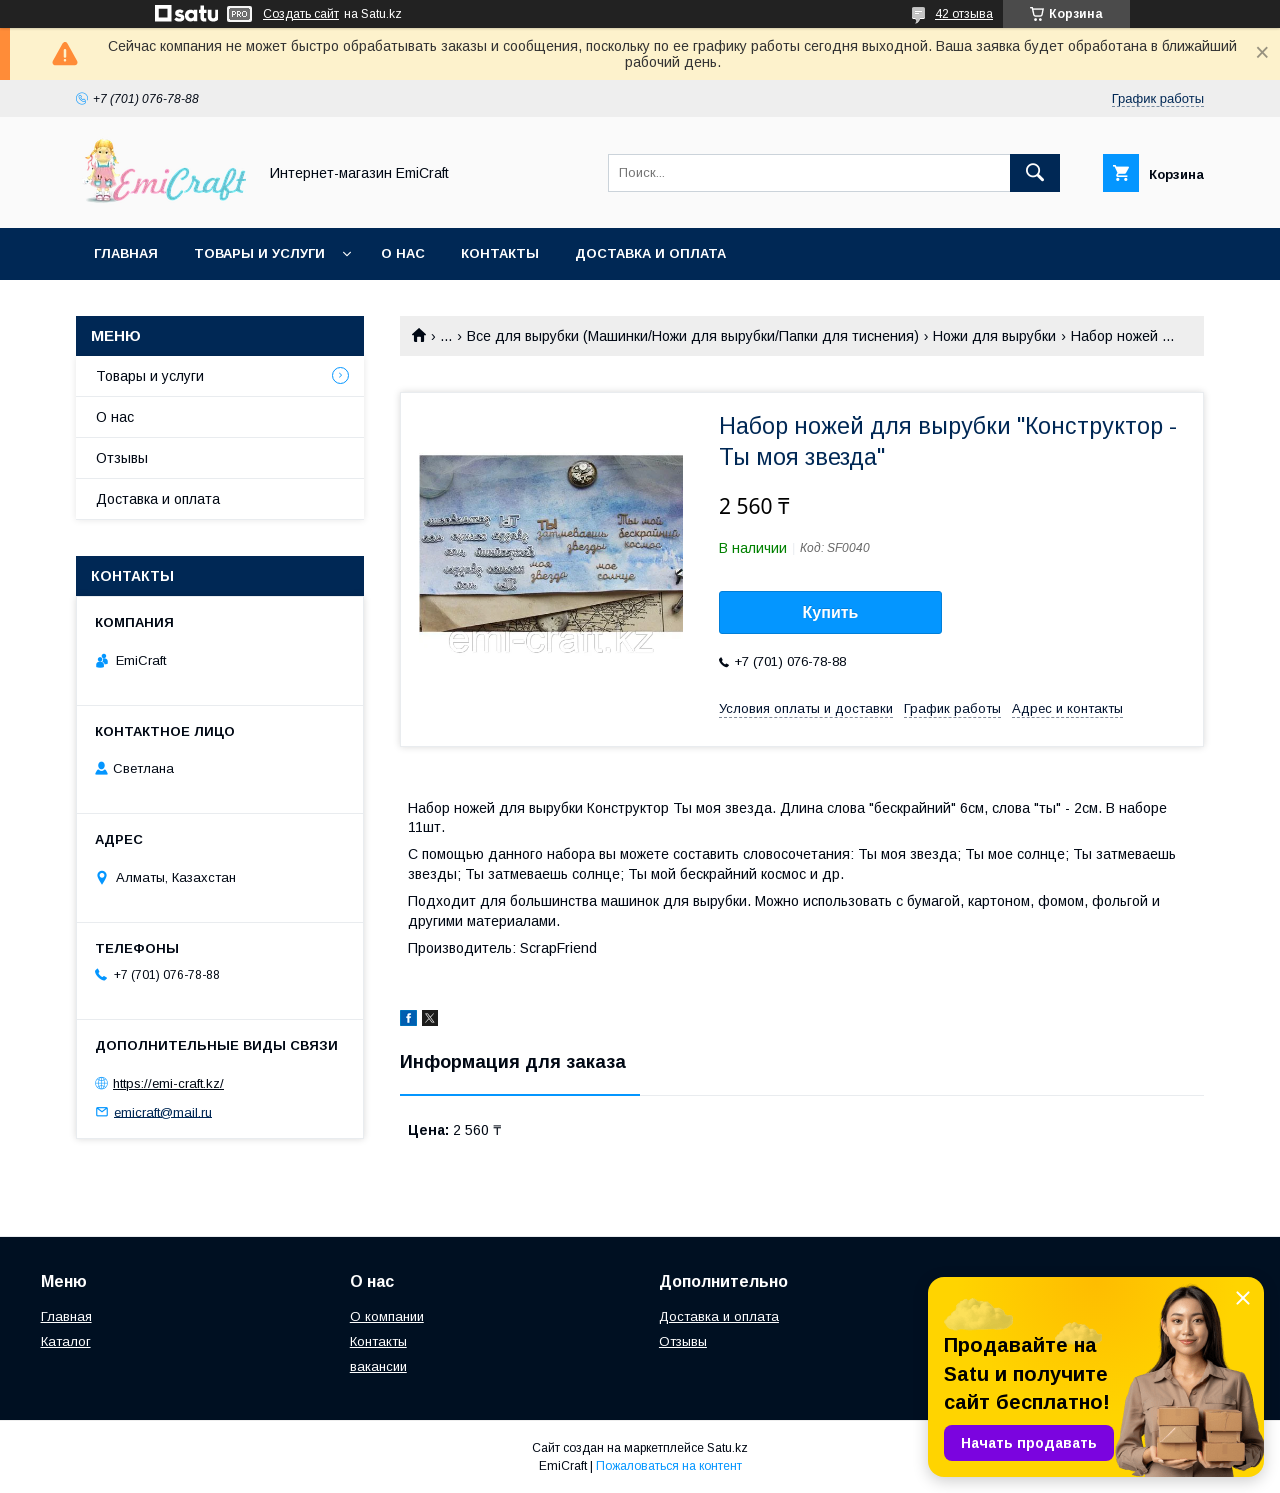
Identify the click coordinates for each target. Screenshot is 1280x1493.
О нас (403, 253)
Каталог (66, 1341)
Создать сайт (301, 14)
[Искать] (1035, 173)
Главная (126, 253)
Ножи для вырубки (994, 336)
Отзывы (122, 458)
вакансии (378, 1366)
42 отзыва (964, 14)
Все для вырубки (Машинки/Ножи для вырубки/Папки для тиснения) (693, 336)
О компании (387, 1316)
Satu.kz (727, 1448)
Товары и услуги (259, 253)
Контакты (500, 253)
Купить (831, 612)
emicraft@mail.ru (163, 1111)
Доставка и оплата (650, 253)
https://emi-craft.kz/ (168, 1083)
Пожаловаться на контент (669, 1466)
